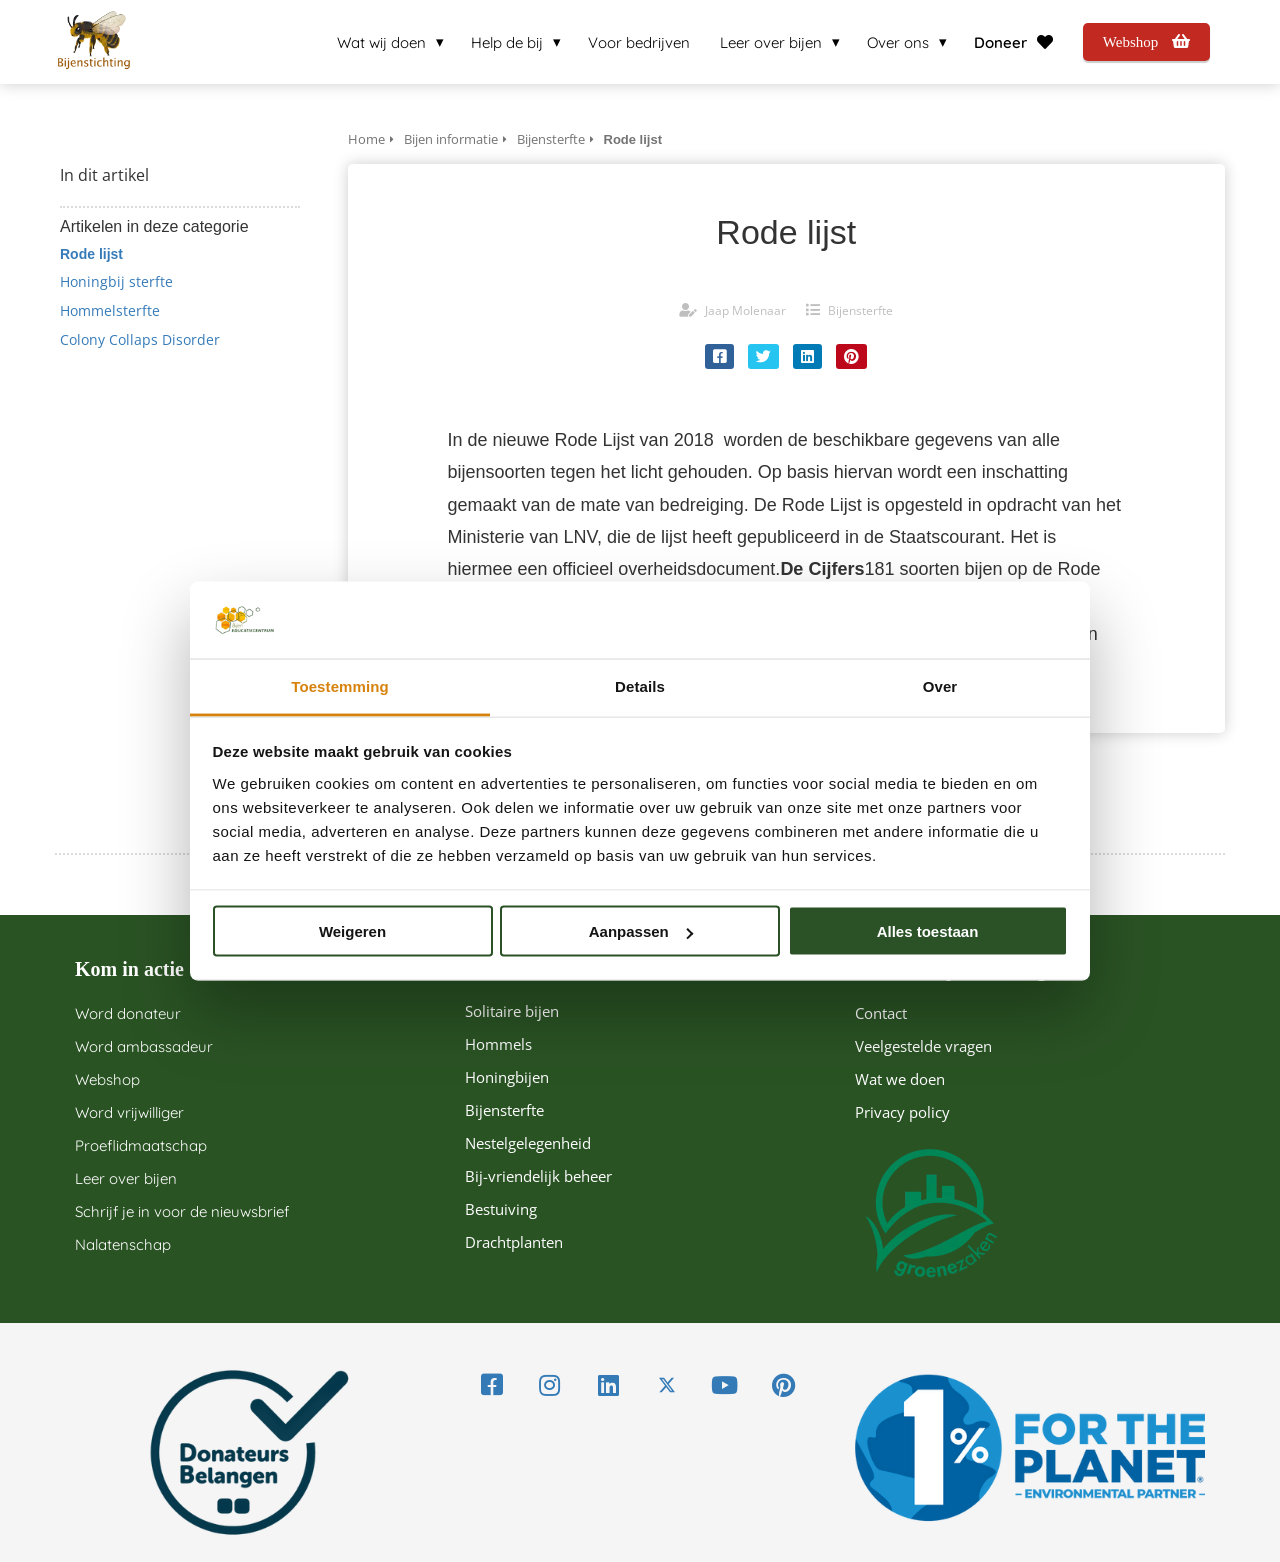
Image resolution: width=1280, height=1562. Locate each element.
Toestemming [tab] (340, 685)
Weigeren (352, 931)
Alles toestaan (928, 931)
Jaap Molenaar (745, 310)
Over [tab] (940, 685)
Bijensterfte (860, 310)
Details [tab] (640, 685)
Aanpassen (641, 931)
